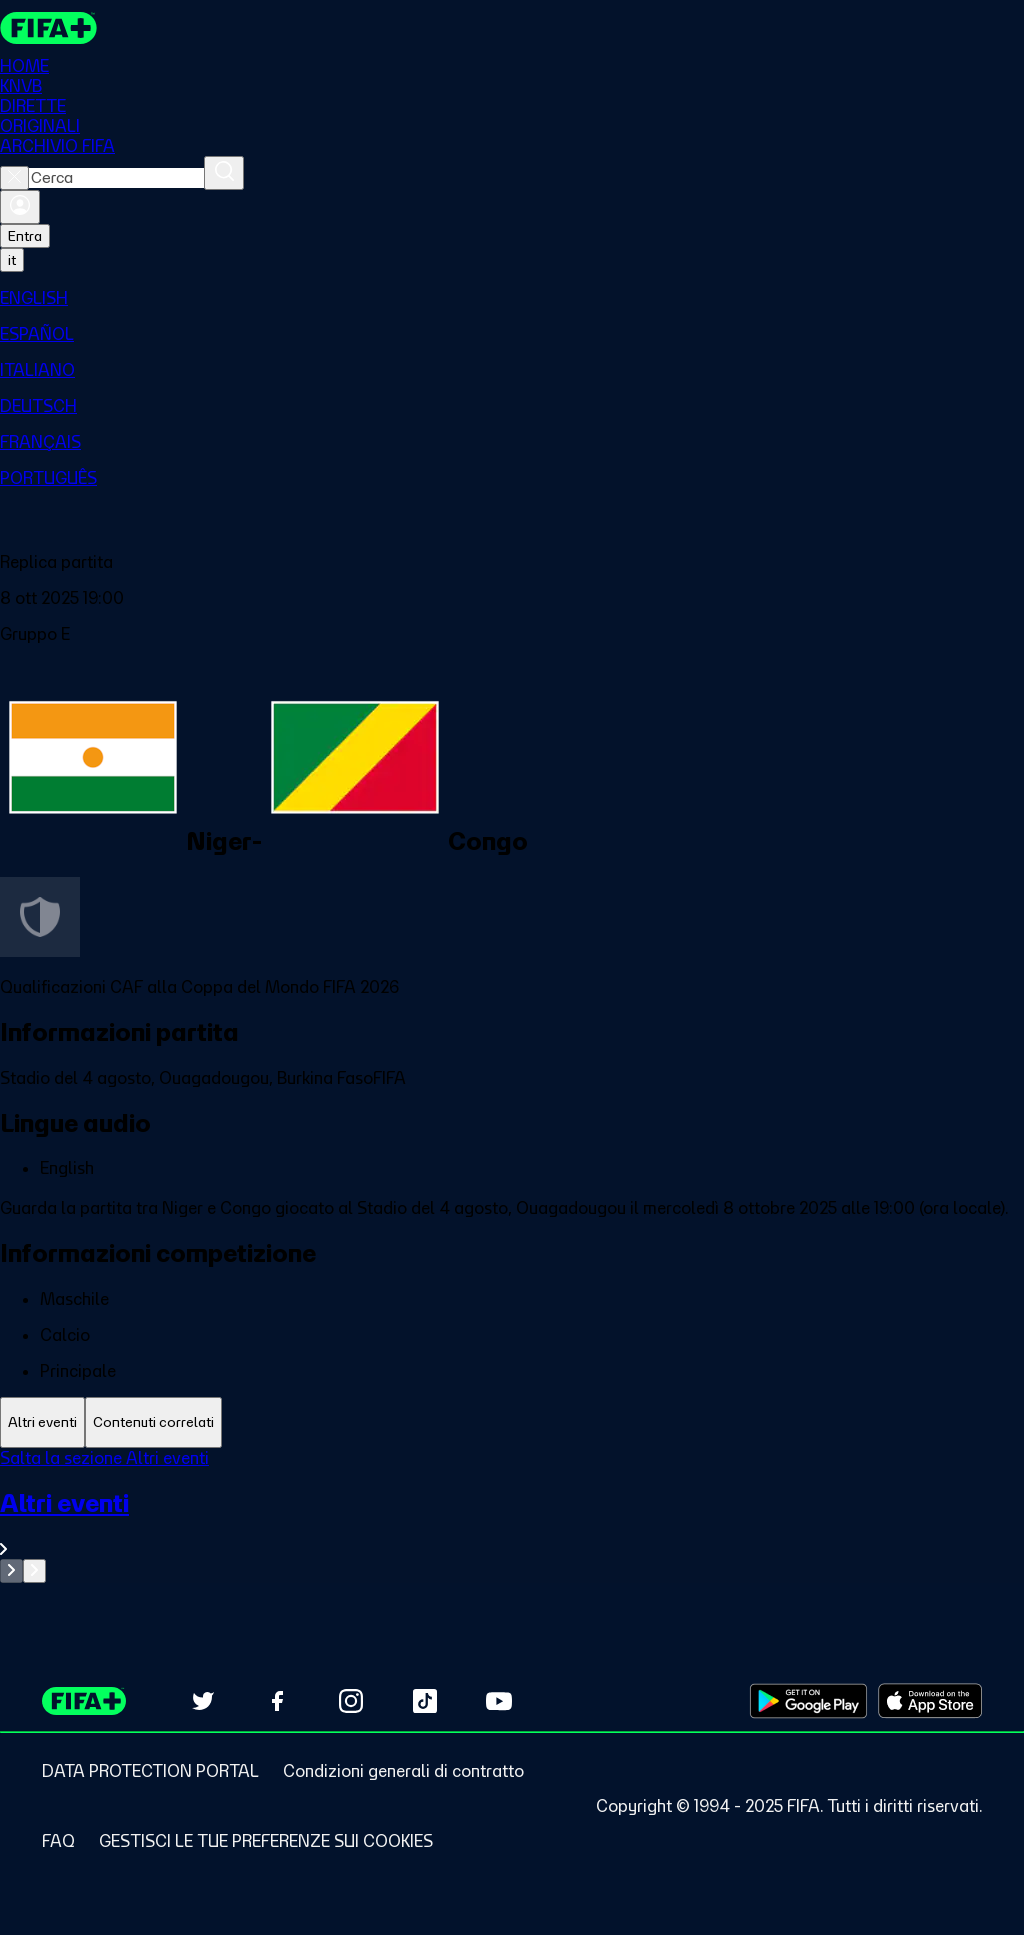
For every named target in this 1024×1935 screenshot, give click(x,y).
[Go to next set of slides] (34, 1571)
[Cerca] (224, 173)
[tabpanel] (512, 1515)
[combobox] (116, 178)
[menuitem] (512, 298)
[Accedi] (20, 207)
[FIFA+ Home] (48, 28)
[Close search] (14, 178)
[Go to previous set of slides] (11, 1571)
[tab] (42, 1422)
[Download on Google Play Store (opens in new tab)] (808, 1701)
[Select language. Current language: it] (12, 260)
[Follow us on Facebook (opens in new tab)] (277, 1701)
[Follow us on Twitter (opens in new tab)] (203, 1701)
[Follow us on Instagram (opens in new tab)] (351, 1701)
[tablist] (512, 1422)
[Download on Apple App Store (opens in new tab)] (930, 1701)
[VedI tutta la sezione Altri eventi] (512, 1523)
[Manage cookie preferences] (266, 1841)
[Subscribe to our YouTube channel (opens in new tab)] (499, 1701)
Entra (25, 236)
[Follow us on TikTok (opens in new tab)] (425, 1701)
